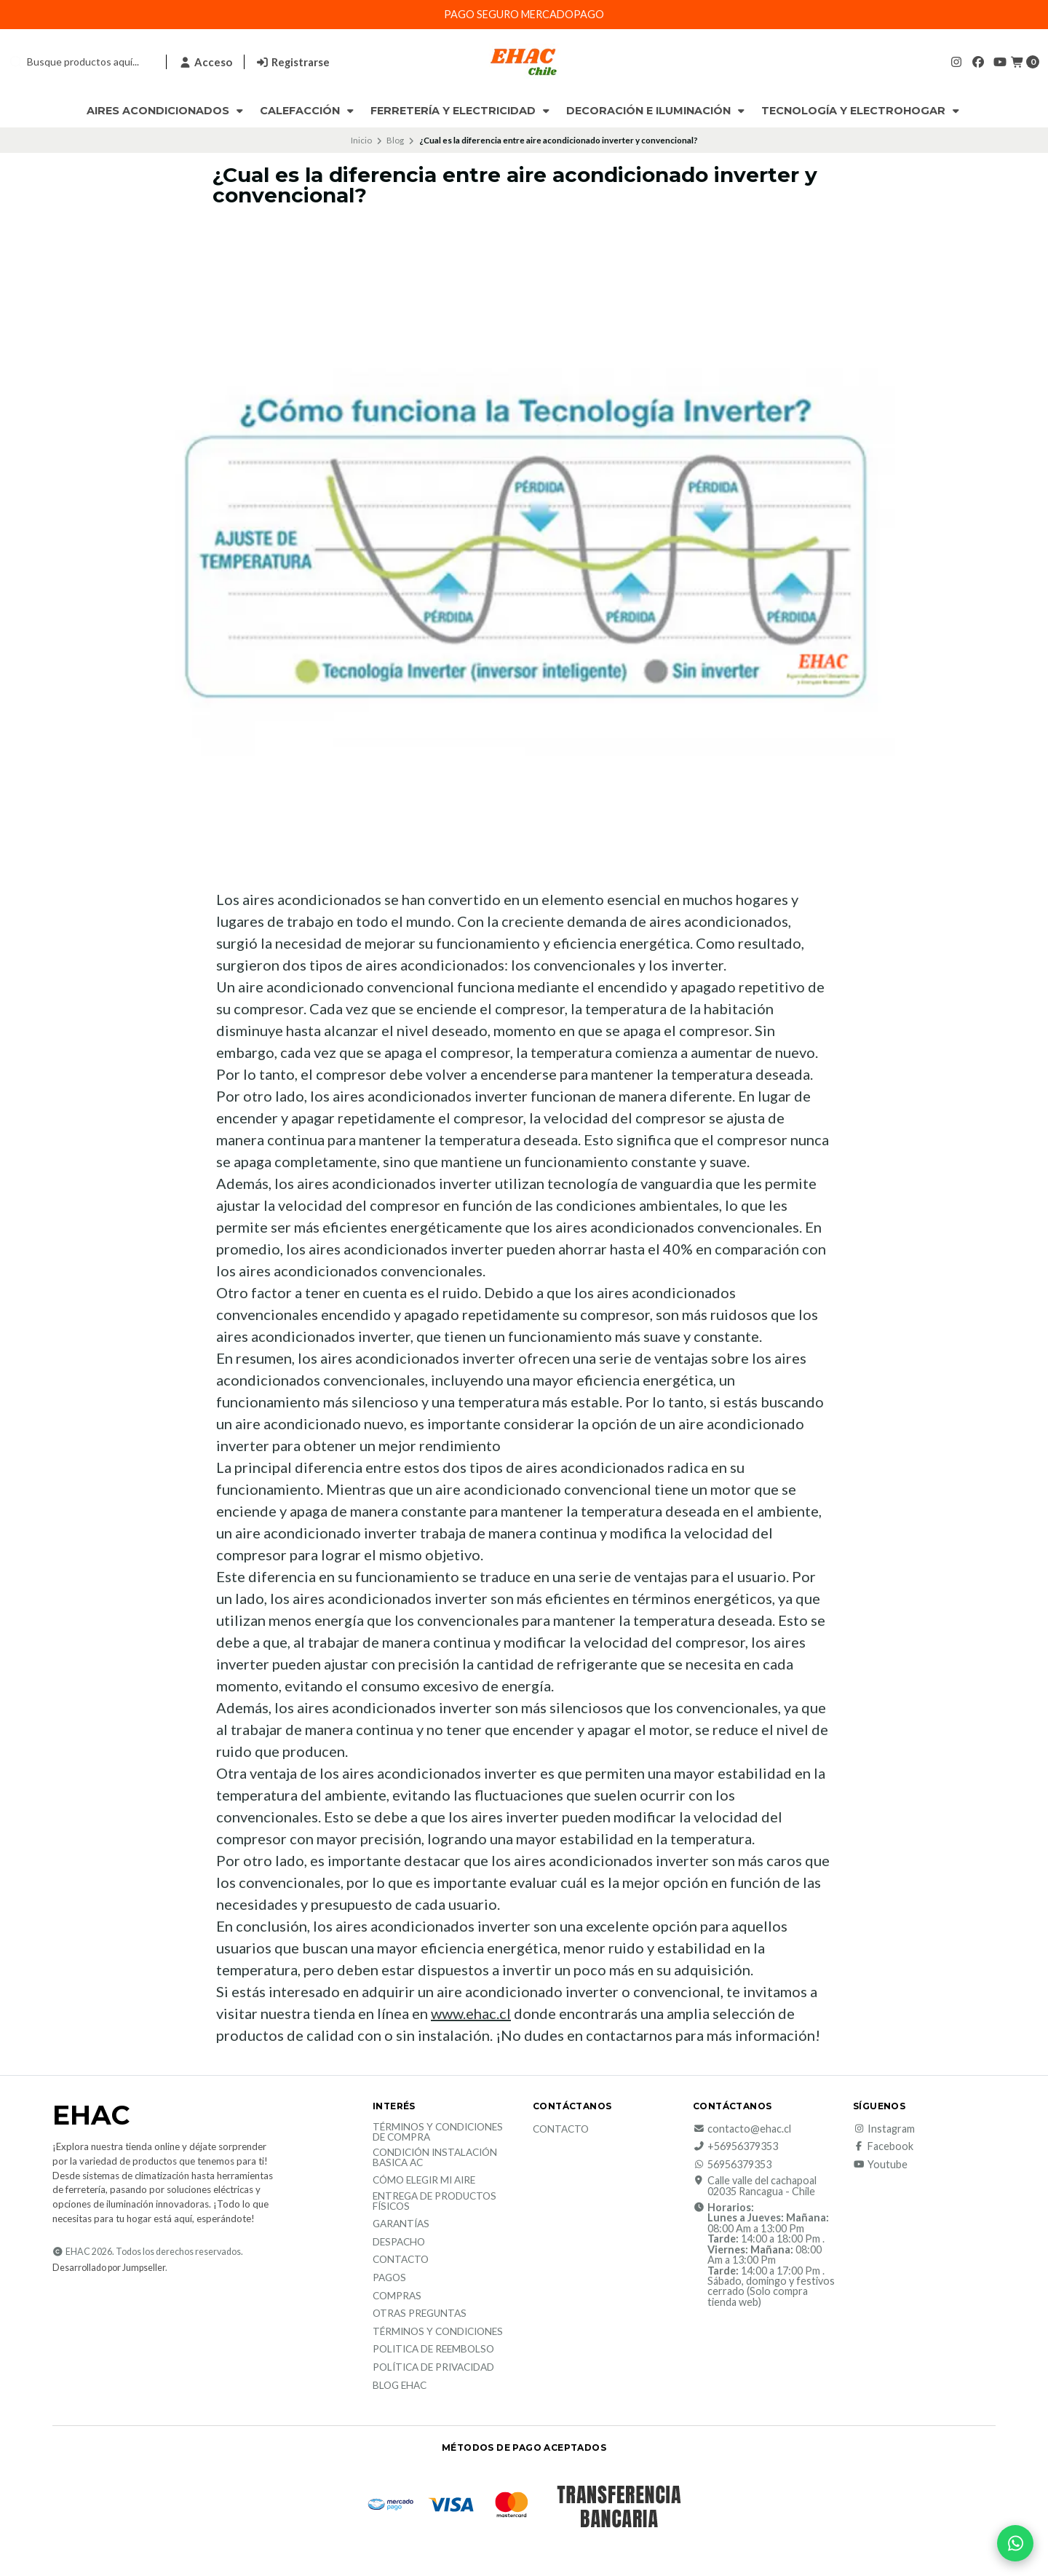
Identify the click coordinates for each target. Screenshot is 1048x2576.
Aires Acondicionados (166, 110)
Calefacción (308, 110)
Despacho (399, 2242)
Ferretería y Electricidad (461, 110)
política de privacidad (433, 2368)
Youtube (880, 2165)
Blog (395, 140)
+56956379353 (735, 2146)
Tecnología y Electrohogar (861, 110)
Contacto (401, 2260)
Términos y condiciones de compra (438, 2132)
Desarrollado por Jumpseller (108, 2267)
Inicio (361, 140)
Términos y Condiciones (438, 2332)
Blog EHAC (399, 2386)
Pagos (389, 2278)
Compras (397, 2296)
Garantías (401, 2224)
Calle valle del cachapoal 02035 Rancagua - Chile (755, 2186)
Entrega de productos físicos (434, 2201)
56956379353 (732, 2165)
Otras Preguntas (420, 2314)
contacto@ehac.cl (742, 2129)
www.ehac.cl (471, 2013)
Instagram (884, 2129)
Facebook (883, 2146)
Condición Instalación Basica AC (435, 2158)
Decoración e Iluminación (656, 110)
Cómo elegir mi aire (424, 2181)
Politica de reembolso (433, 2349)
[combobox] (81, 62)
